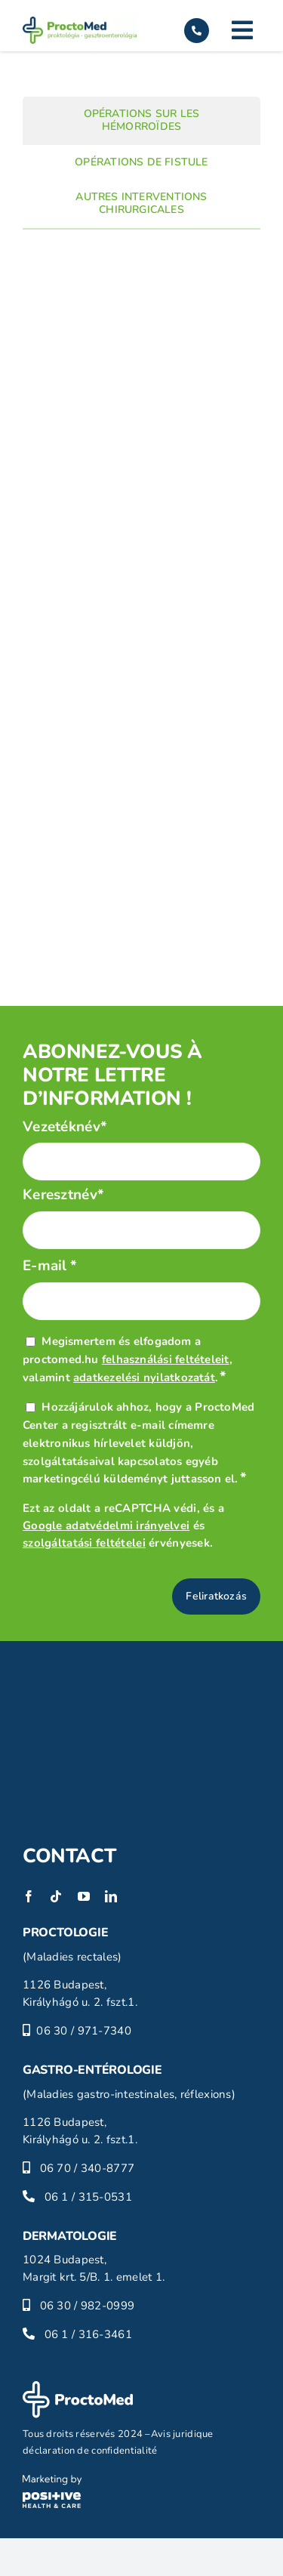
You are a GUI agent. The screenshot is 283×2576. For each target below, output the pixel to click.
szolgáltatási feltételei (84, 1542)
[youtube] (84, 1896)
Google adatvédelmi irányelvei (106, 1525)
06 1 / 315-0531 (88, 2196)
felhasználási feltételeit (165, 1359)
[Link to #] (242, 30)
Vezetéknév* (65, 1127)
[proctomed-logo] (80, 23)
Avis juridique (182, 2434)
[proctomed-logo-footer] (78, 2388)
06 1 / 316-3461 (88, 2334)
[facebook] (29, 1896)
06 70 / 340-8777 (87, 2168)
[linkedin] (111, 1896)
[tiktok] (56, 1896)
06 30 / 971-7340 (83, 2030)
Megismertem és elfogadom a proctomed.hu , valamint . (127, 1359)
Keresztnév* (63, 1195)
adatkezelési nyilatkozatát (144, 1377)
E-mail (50, 1266)
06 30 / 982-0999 (87, 2305)
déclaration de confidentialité (90, 2450)
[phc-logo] (52, 2481)
